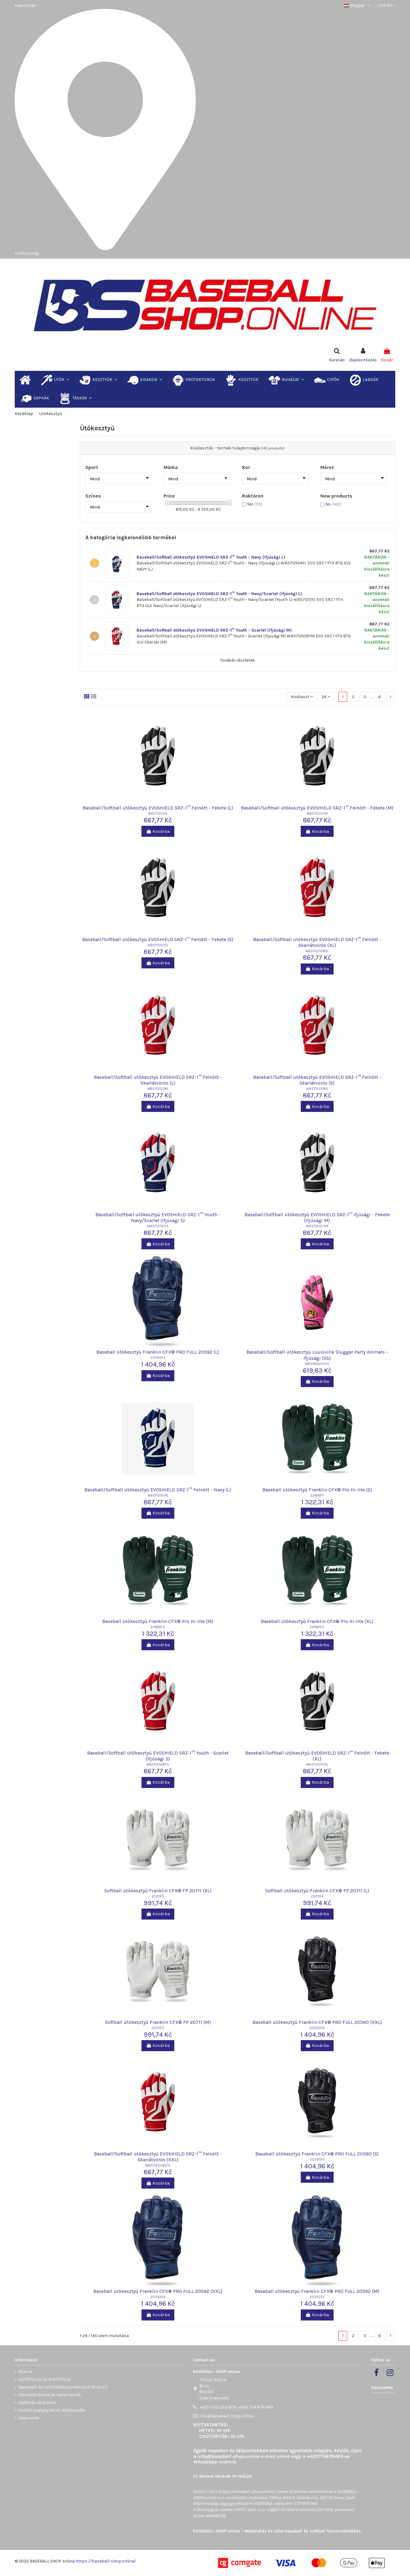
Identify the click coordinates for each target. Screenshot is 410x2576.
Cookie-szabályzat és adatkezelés (52, 2410)
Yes (254, 504)
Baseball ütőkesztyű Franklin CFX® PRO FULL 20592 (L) (157, 1352)
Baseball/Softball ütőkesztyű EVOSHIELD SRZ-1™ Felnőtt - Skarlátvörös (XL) (317, 942)
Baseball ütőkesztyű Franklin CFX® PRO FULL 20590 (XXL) (317, 2022)
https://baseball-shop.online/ (246, 2491)
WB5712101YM (317, 1226)
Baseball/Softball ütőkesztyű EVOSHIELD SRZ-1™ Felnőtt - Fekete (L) (158, 808)
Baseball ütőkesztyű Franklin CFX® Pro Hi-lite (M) (157, 1621)
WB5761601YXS (317, 1364)
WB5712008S (317, 1089)
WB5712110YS (157, 1226)
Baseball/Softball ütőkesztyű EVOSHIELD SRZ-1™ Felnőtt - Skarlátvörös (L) (158, 1080)
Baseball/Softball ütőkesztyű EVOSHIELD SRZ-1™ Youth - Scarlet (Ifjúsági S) (158, 1756)
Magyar (357, 5)
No (333, 504)
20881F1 (317, 1496)
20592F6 (157, 2297)
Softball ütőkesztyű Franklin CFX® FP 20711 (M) (158, 2022)
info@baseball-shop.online (226, 2416)
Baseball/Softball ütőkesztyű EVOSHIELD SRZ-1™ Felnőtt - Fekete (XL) (317, 1756)
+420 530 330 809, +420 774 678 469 (236, 2407)
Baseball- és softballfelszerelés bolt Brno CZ (62, 2387)
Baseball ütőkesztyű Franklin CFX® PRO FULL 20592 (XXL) (157, 2291)
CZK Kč (386, 5)
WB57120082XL (158, 2165)
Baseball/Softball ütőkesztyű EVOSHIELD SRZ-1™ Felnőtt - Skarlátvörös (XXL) (158, 2157)
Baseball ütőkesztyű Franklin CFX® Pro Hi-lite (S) (317, 1490)
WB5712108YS (157, 1765)
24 (326, 696)
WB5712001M (317, 814)
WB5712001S (158, 945)
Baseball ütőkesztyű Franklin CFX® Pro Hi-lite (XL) (317, 1621)
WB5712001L (158, 814)
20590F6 (317, 2028)
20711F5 (158, 1896)
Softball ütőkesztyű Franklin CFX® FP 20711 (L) (317, 1891)
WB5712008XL (317, 951)
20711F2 (158, 2028)
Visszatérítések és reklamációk (49, 2394)
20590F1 (317, 2160)
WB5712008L (157, 1089)
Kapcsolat (25, 5)
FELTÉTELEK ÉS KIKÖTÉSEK (44, 2379)
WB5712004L (158, 1496)
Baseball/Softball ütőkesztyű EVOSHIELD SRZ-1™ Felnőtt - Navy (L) (157, 1490)
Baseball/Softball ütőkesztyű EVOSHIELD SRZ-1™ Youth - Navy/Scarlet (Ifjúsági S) (157, 1217)
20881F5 (317, 1627)
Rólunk (25, 2371)
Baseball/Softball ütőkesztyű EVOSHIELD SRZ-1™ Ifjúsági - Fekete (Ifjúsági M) (317, 1217)
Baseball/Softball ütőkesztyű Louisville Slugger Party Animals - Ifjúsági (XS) (317, 1355)
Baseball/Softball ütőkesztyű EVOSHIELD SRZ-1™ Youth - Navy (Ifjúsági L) (211, 557)
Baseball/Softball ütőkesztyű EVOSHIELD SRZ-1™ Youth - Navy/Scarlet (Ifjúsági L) (219, 593)
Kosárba (158, 831)
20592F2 (317, 2297)
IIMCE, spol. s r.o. (249, 2509)
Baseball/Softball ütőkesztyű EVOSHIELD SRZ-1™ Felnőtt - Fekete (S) (157, 939)
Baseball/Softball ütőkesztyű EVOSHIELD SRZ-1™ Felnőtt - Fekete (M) (317, 808)
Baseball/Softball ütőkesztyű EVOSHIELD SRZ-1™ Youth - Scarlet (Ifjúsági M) (214, 630)
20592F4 (157, 1358)
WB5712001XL (317, 1765)
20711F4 (317, 1896)
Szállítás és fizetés (37, 2402)
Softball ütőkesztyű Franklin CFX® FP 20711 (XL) (157, 1891)
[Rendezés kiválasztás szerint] (302, 696)
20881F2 (157, 1627)
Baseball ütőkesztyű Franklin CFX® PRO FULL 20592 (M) (317, 2291)
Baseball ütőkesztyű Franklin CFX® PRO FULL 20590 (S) (317, 2154)
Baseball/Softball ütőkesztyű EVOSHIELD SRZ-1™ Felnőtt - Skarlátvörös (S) (317, 1080)
